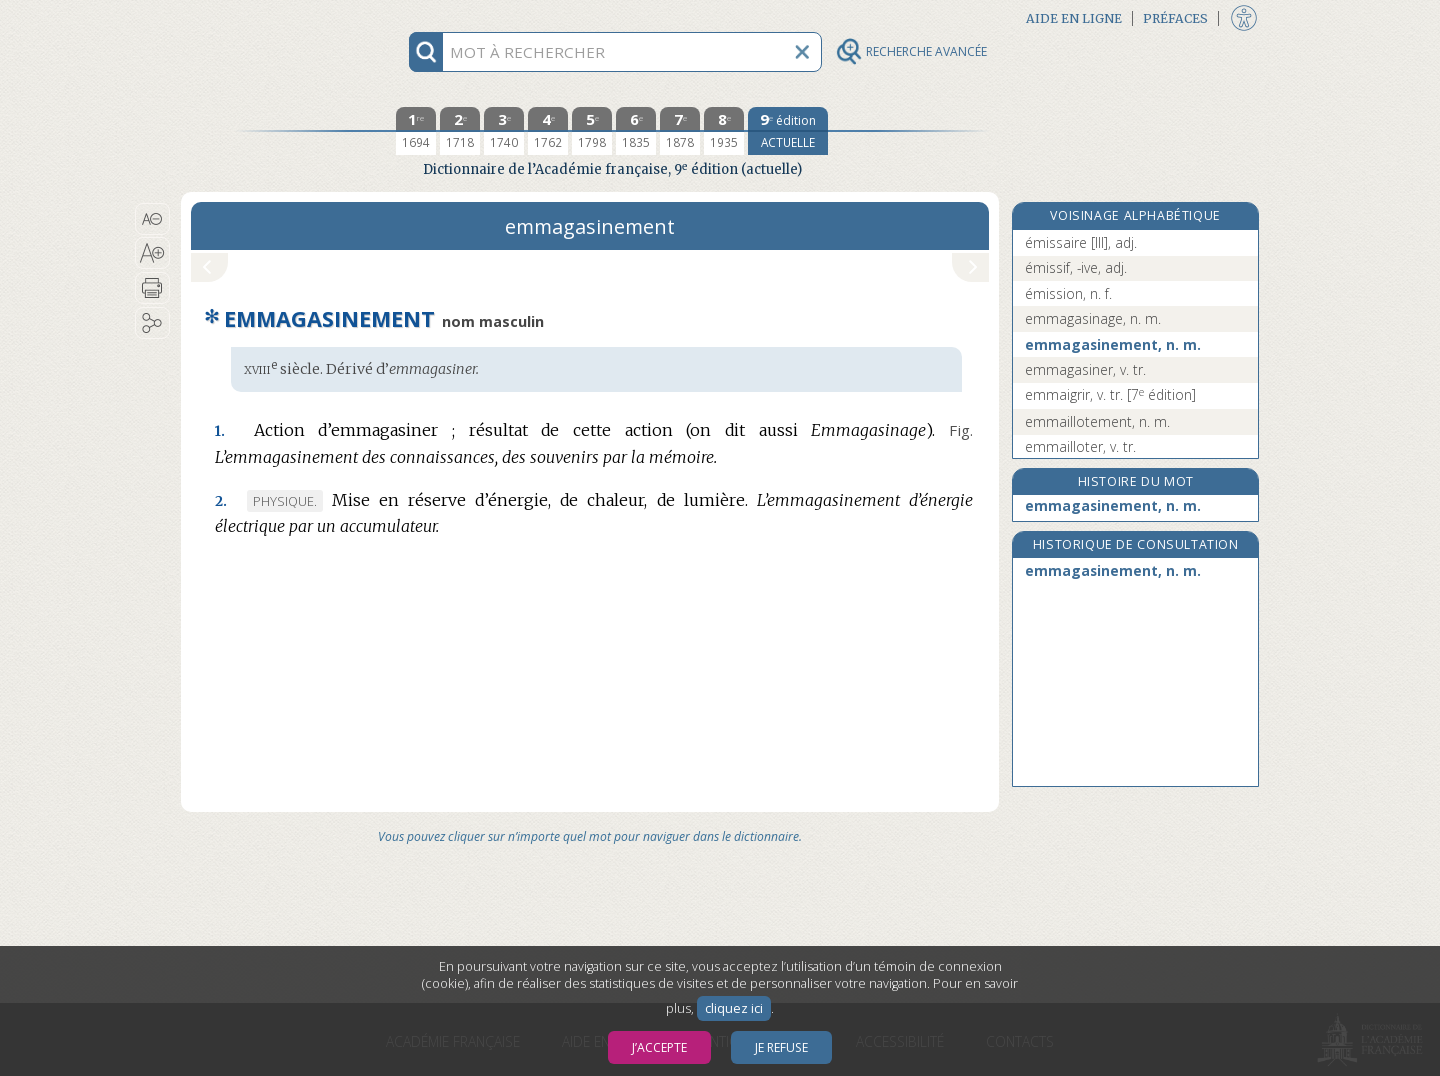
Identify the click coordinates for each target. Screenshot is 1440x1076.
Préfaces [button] (1175, 18)
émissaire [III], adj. (1081, 242)
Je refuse (781, 1047)
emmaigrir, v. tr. (1110, 394)
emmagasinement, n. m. (1113, 344)
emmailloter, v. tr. (1080, 446)
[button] (152, 219)
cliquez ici (734, 1008)
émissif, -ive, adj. (1076, 267)
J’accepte (659, 1047)
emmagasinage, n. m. (1093, 318)
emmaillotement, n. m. (1097, 421)
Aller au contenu (259, 17)
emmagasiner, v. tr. (1085, 369)
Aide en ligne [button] (1074, 18)
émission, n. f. (1068, 293)
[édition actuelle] (788, 131)
